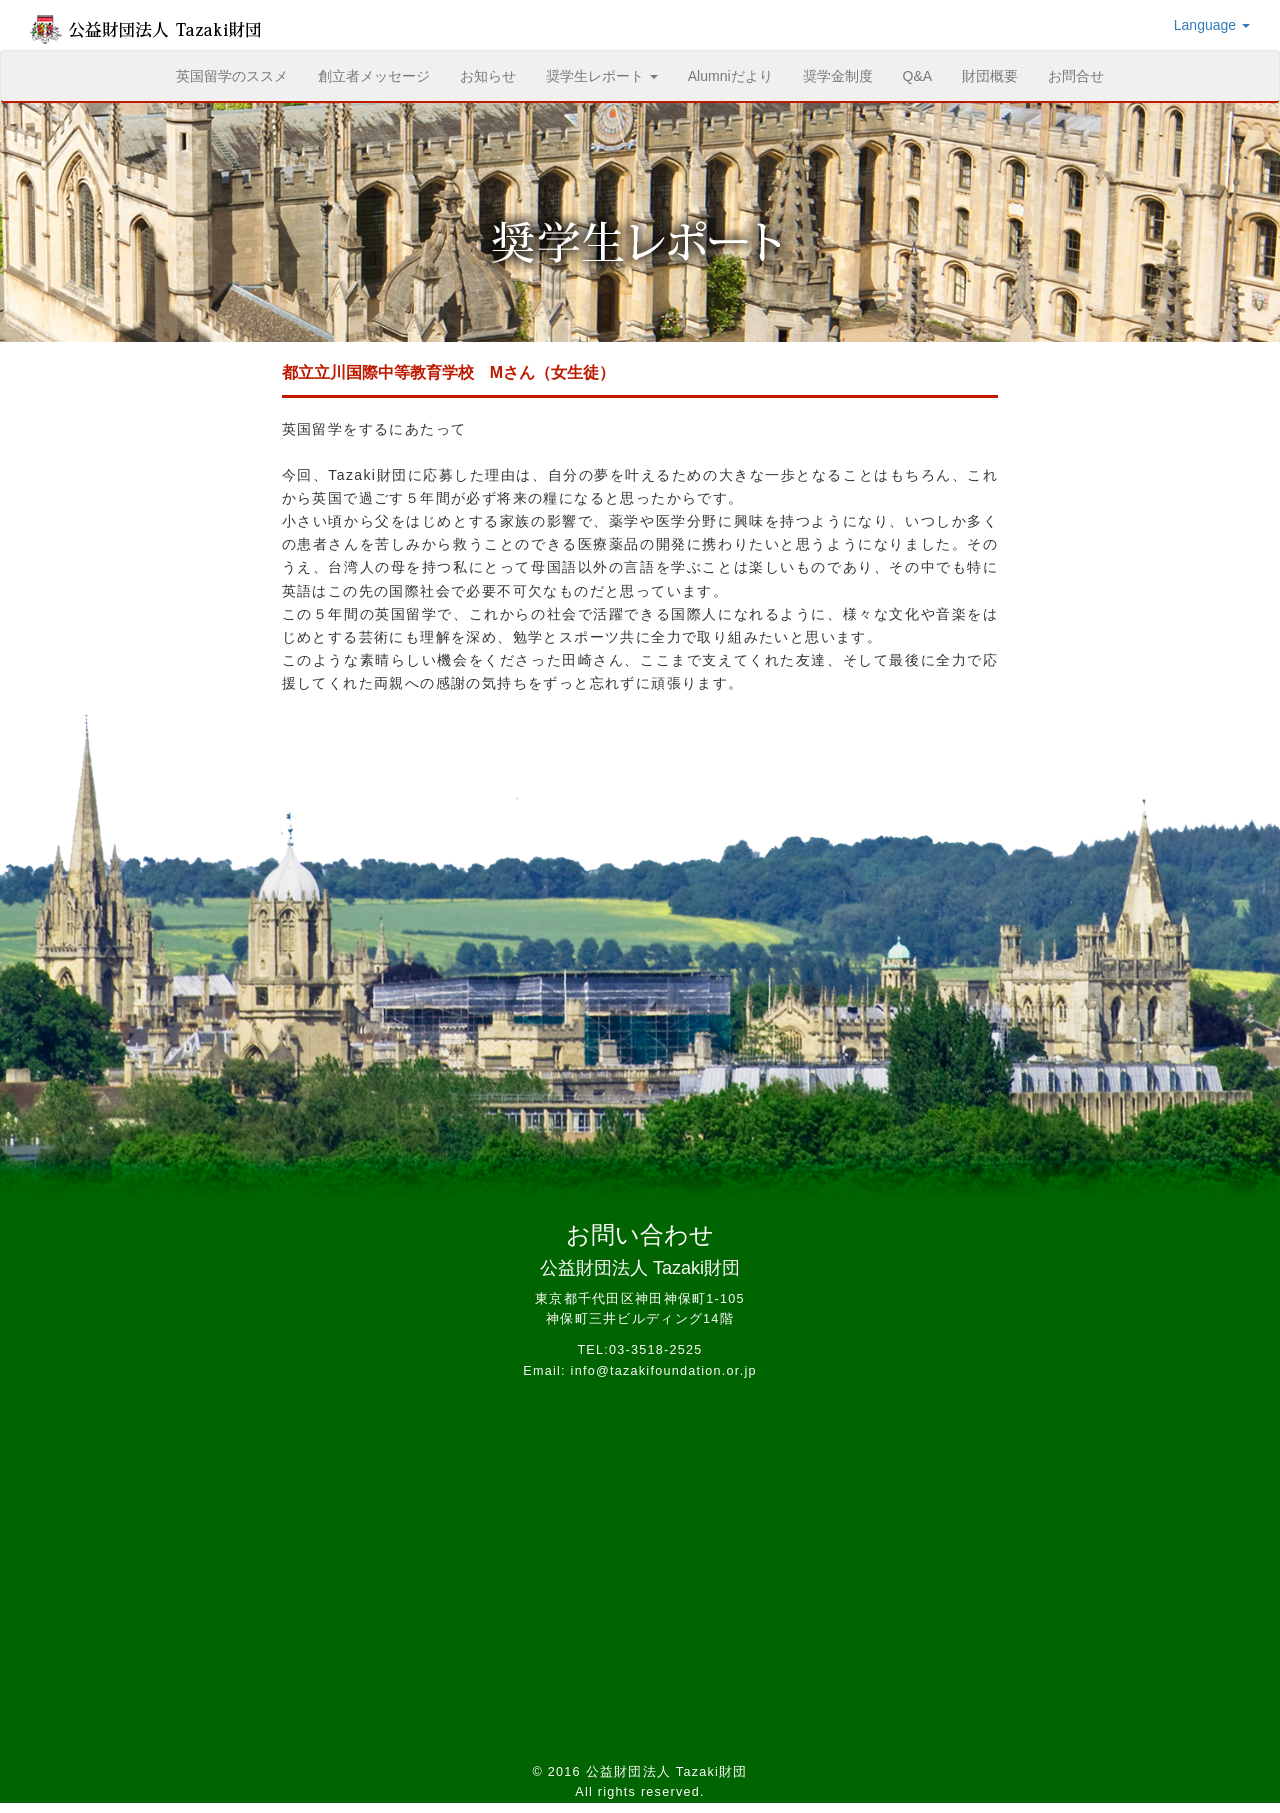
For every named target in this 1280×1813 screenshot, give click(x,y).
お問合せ (1076, 76)
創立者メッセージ (374, 76)
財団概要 (990, 76)
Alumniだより (730, 76)
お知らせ (488, 76)
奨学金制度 (838, 76)
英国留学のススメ (239, 74)
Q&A (918, 76)
